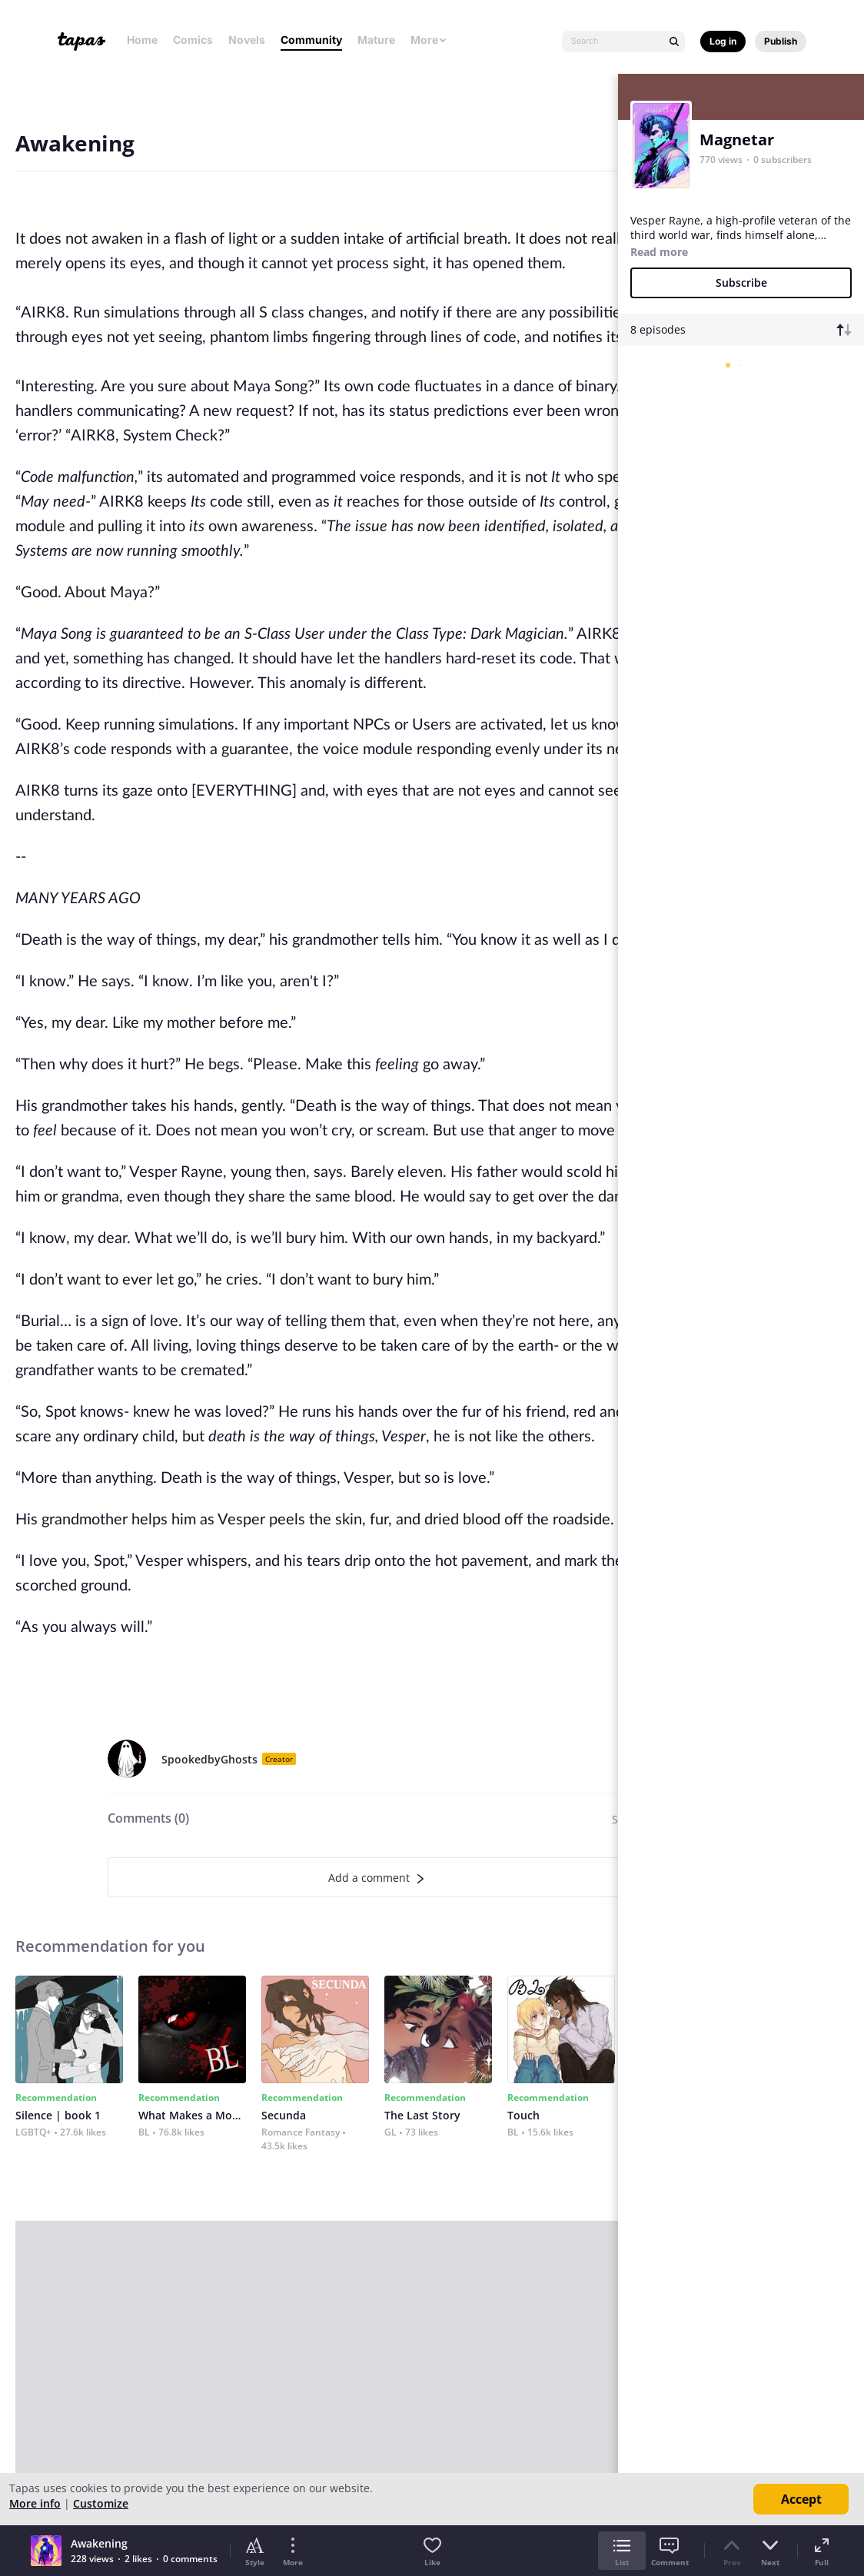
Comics (193, 39)
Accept (801, 2499)
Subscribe (741, 282)
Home (142, 39)
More (428, 39)
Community (311, 39)
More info (35, 2503)
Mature (376, 39)
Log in (722, 41)
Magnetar (737, 139)
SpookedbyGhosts (209, 1759)
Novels (246, 39)
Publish (780, 41)
